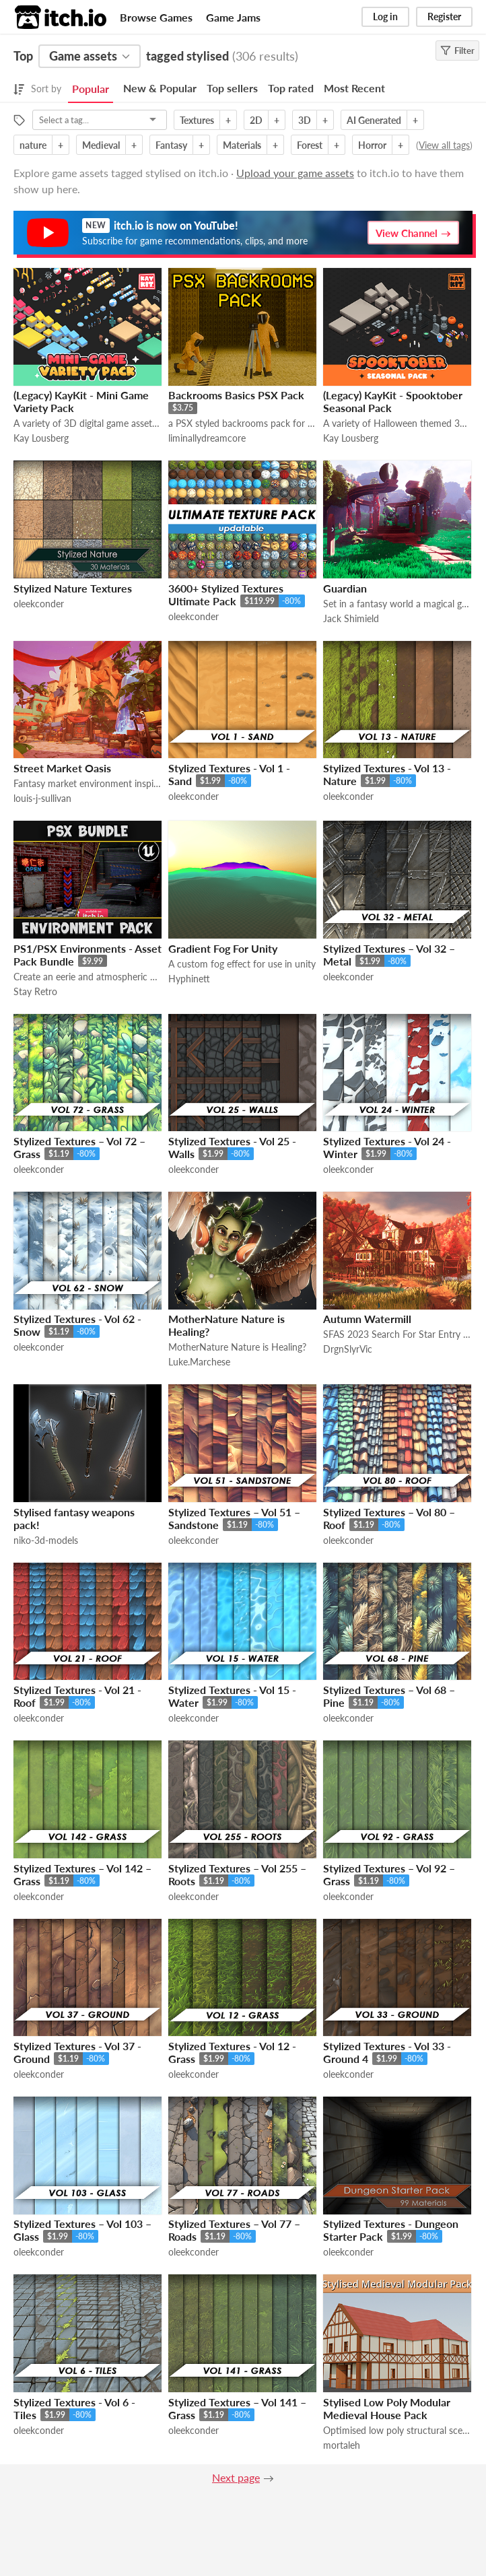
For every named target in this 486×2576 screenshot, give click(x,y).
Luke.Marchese (199, 1361)
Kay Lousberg (41, 438)
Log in (385, 16)
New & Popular (160, 87)
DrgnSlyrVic (347, 1349)
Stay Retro (35, 991)
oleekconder (38, 603)
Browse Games (156, 17)
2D (256, 120)
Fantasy (171, 145)
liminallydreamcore (207, 438)
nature (33, 145)
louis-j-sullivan (42, 798)
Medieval (101, 145)
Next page (236, 2477)
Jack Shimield (351, 618)
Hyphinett (189, 978)
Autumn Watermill (367, 1318)
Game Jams (233, 17)
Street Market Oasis (62, 767)
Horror (372, 145)
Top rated (291, 87)
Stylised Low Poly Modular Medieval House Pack (386, 2408)
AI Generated (374, 120)
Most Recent (354, 87)
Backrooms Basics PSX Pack (236, 394)
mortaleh (341, 2445)
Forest (309, 145)
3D (304, 120)
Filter (457, 50)
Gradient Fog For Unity (222, 948)
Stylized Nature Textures (72, 588)
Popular (90, 88)
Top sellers (232, 87)
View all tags (444, 145)
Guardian (345, 588)
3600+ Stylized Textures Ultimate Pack (225, 594)
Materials (242, 145)
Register (444, 16)
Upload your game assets (295, 172)
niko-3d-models (45, 1540)
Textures (197, 120)
